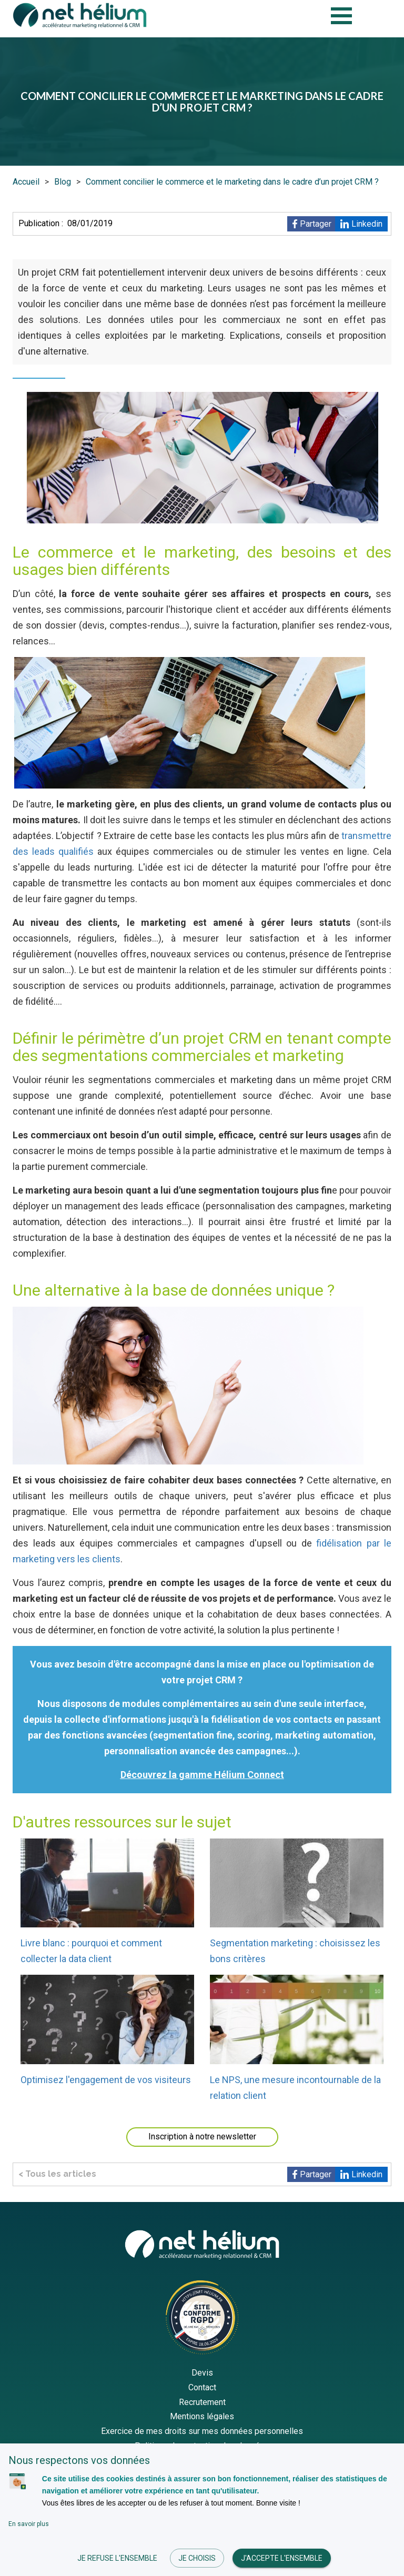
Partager (315, 224)
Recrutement (202, 2402)
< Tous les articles (57, 2174)
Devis (202, 2373)
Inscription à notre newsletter (202, 2136)
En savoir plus (28, 2524)
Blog (62, 182)
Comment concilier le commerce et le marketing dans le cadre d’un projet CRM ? (232, 182)
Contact (202, 2387)
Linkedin (366, 224)
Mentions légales (202, 2416)
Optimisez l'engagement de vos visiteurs (106, 2079)
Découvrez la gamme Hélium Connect (202, 1774)
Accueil (26, 182)
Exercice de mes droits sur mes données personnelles (202, 2431)
